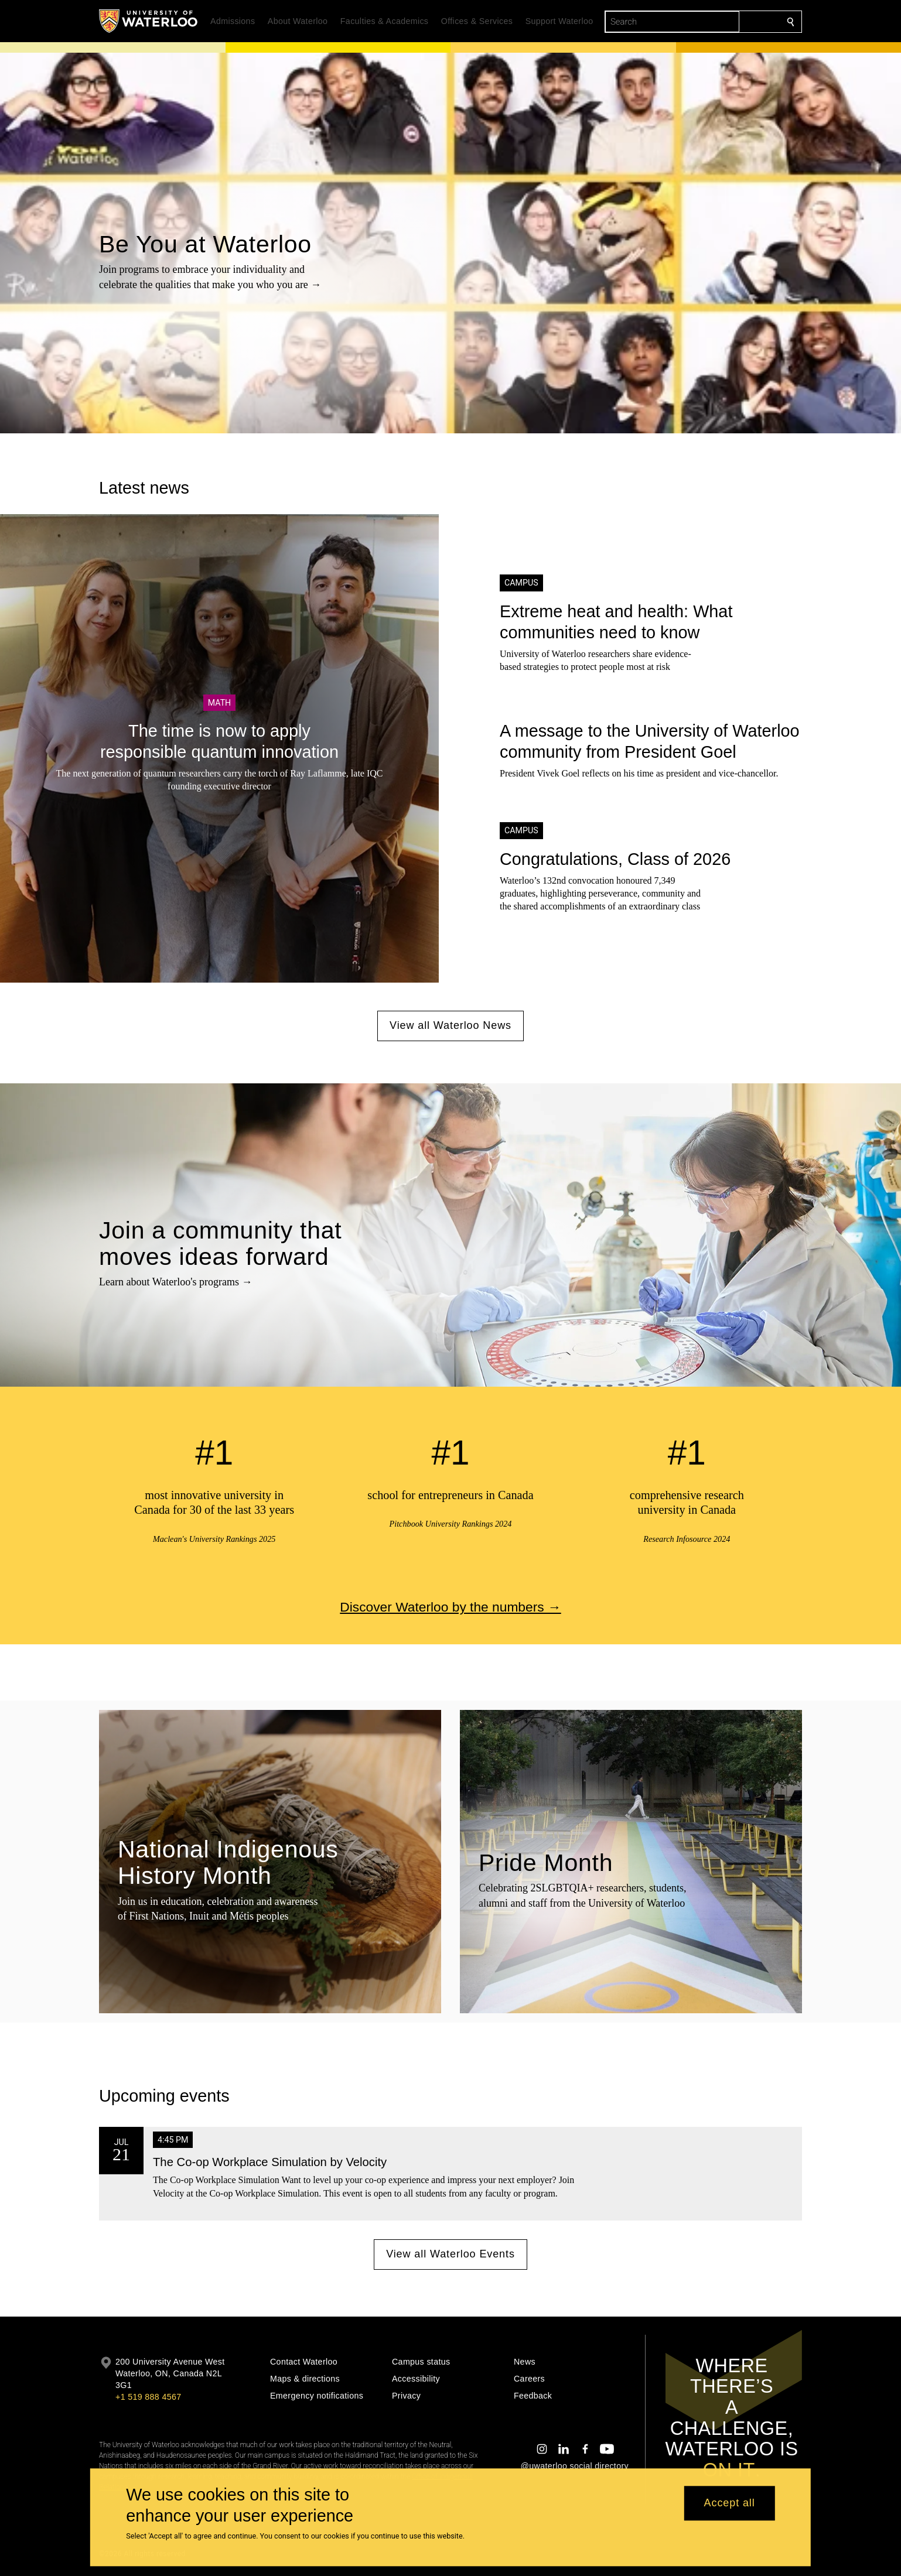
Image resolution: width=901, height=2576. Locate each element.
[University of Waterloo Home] (149, 21)
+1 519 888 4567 (148, 2396)
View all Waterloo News (450, 1025)
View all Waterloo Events (450, 2254)
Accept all (729, 2503)
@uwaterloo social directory (575, 2466)
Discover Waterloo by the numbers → (450, 1606)
